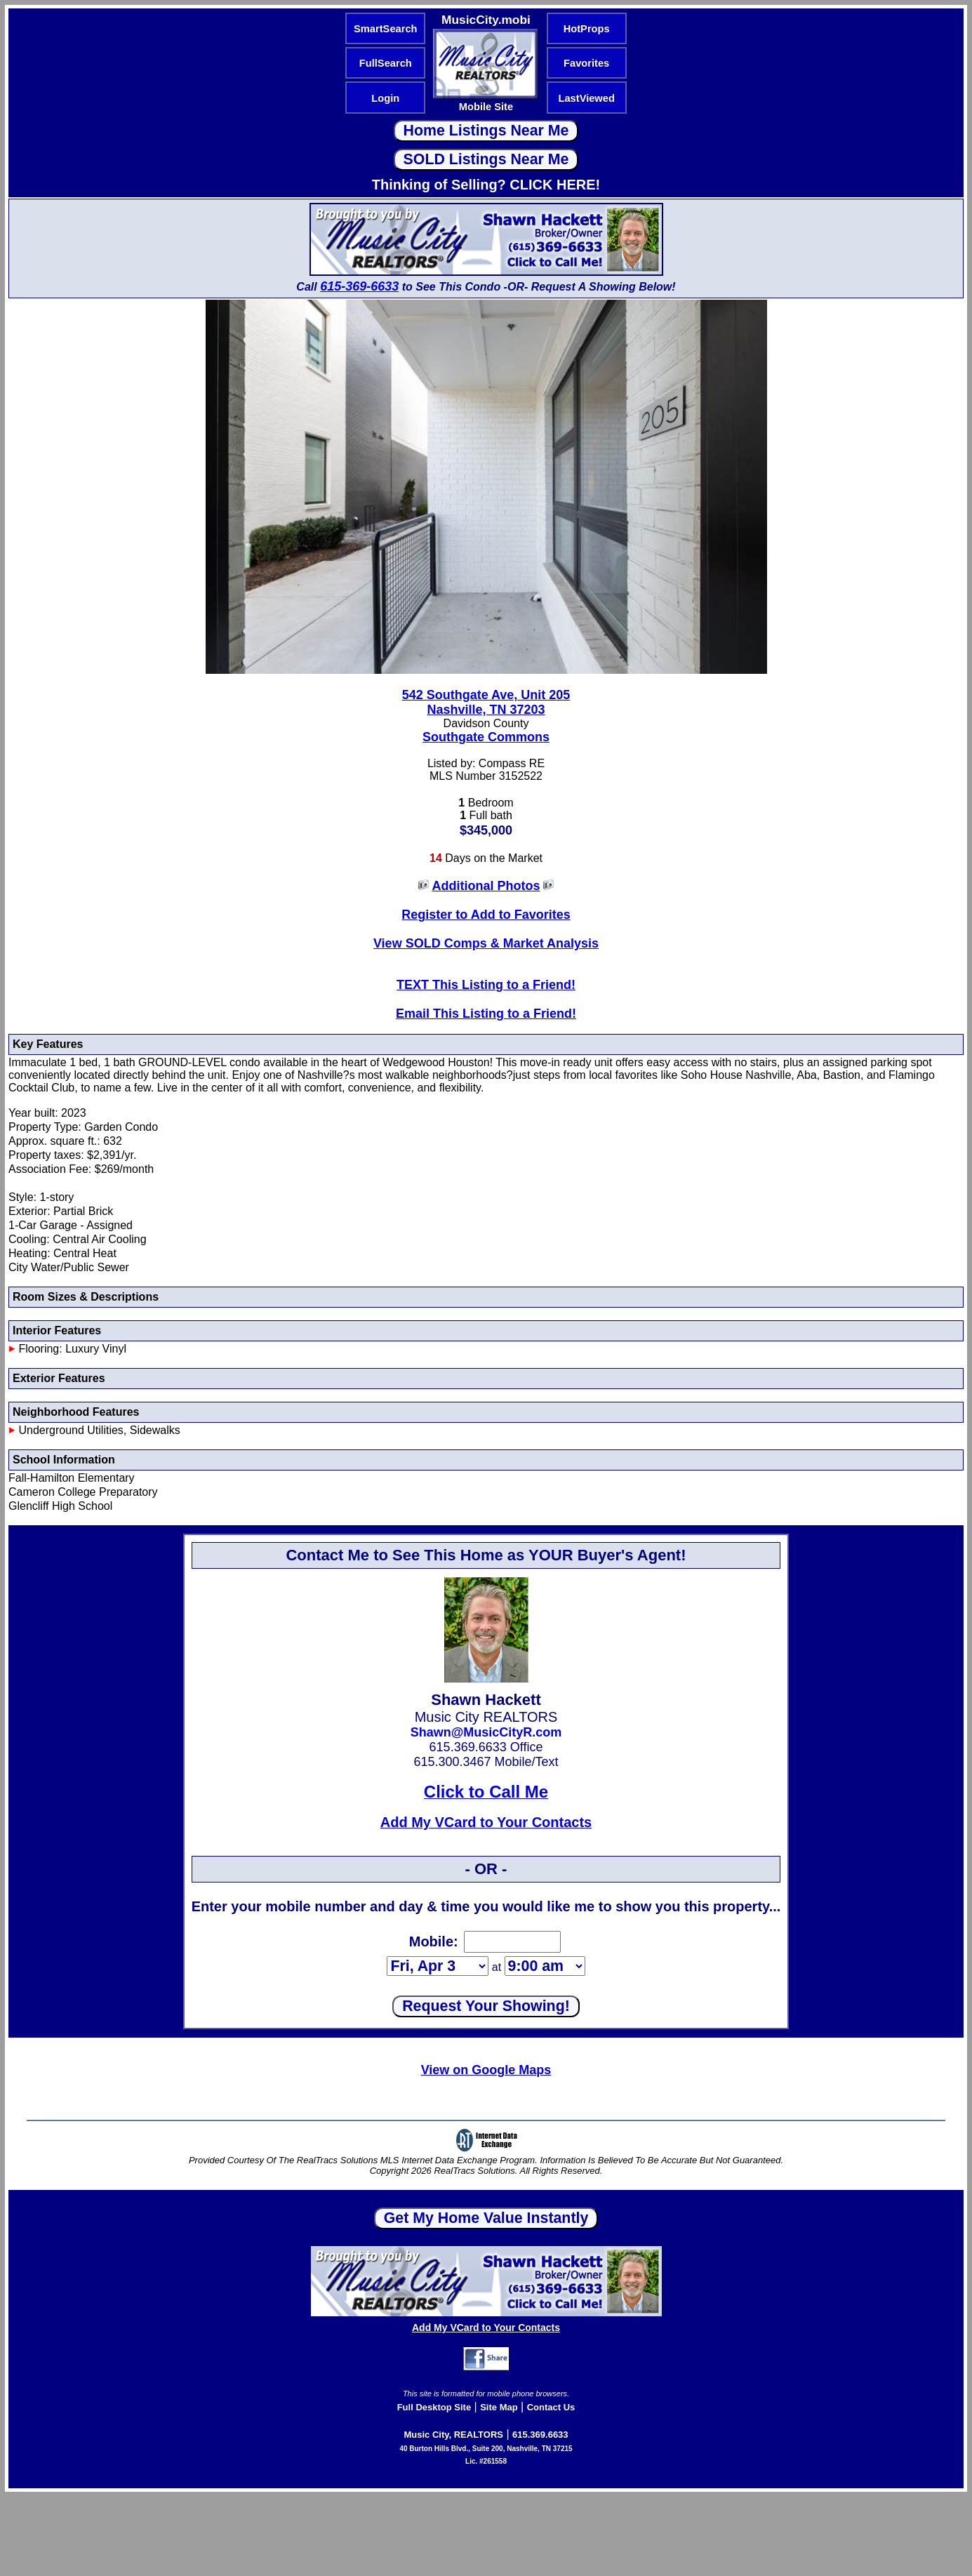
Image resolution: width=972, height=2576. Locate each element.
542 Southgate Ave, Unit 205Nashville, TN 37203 (486, 702)
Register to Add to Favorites (485, 915)
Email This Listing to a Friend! (486, 1014)
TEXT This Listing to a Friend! (486, 985)
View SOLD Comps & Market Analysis (486, 943)
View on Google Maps (486, 2070)
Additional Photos (486, 886)
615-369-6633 (359, 286)
